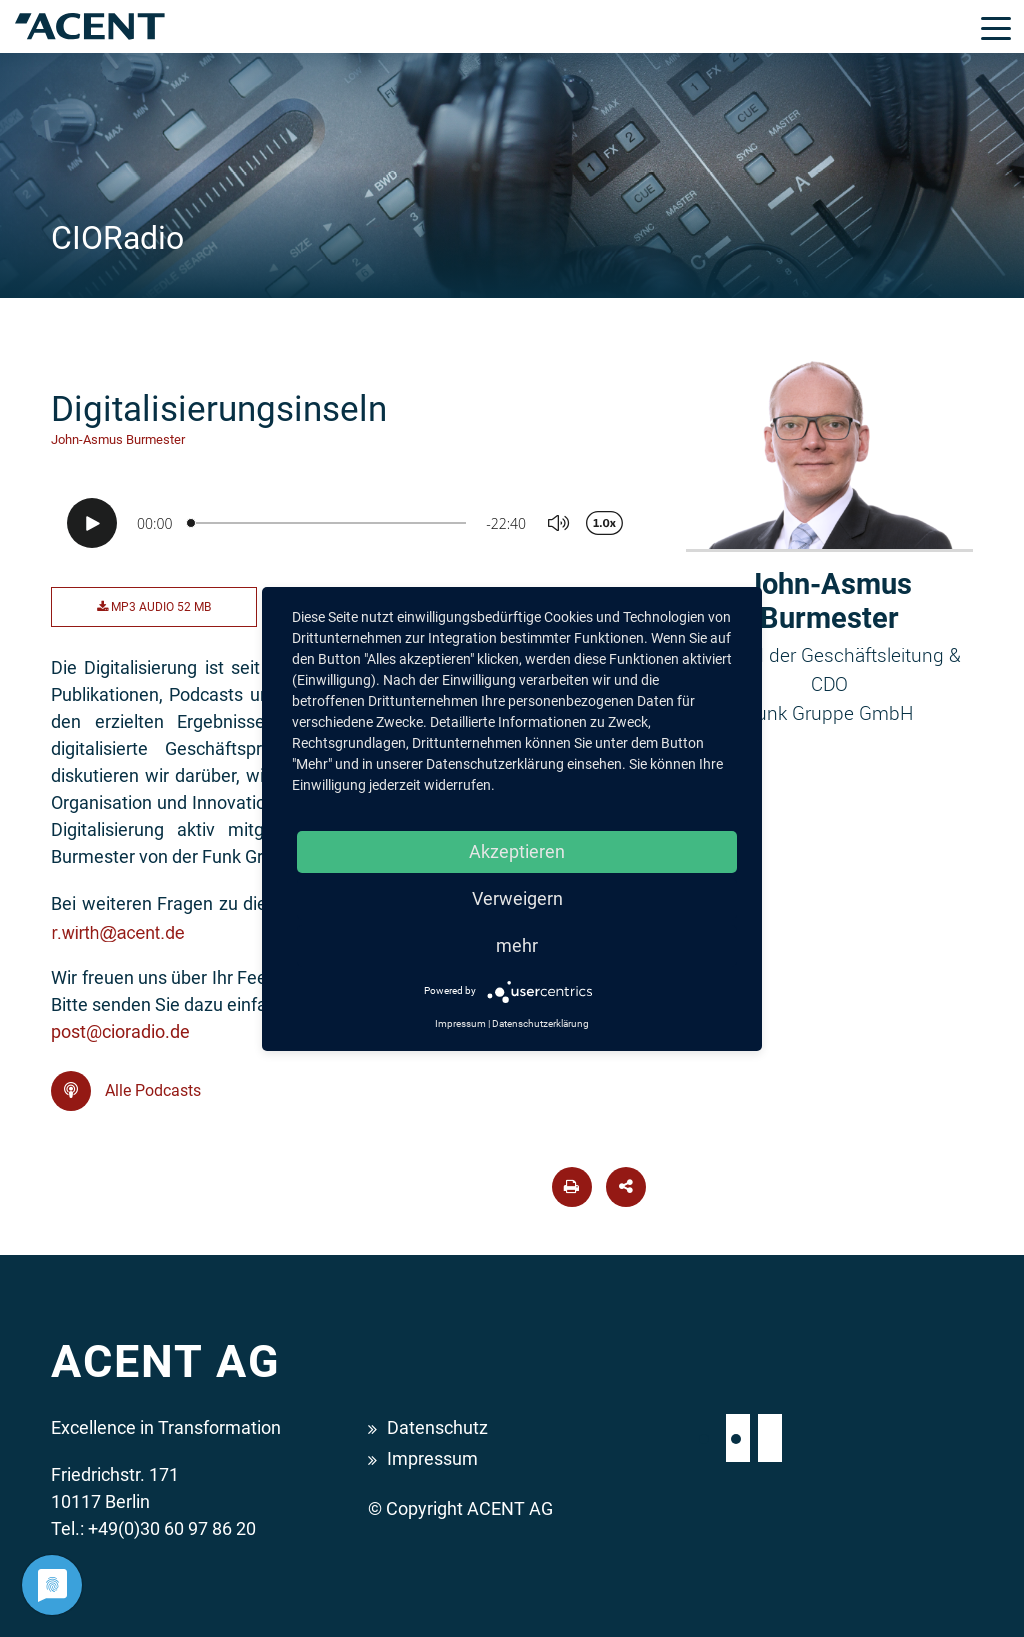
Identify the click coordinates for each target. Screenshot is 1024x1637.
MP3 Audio (154, 607)
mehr (517, 945)
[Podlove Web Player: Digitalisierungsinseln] (353, 523)
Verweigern (517, 898)
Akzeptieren (517, 851)
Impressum (432, 1458)
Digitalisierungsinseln (219, 409)
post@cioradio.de (120, 1031)
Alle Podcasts (126, 1091)
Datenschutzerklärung (540, 1023)
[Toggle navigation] (996, 27)
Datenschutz (437, 1427)
